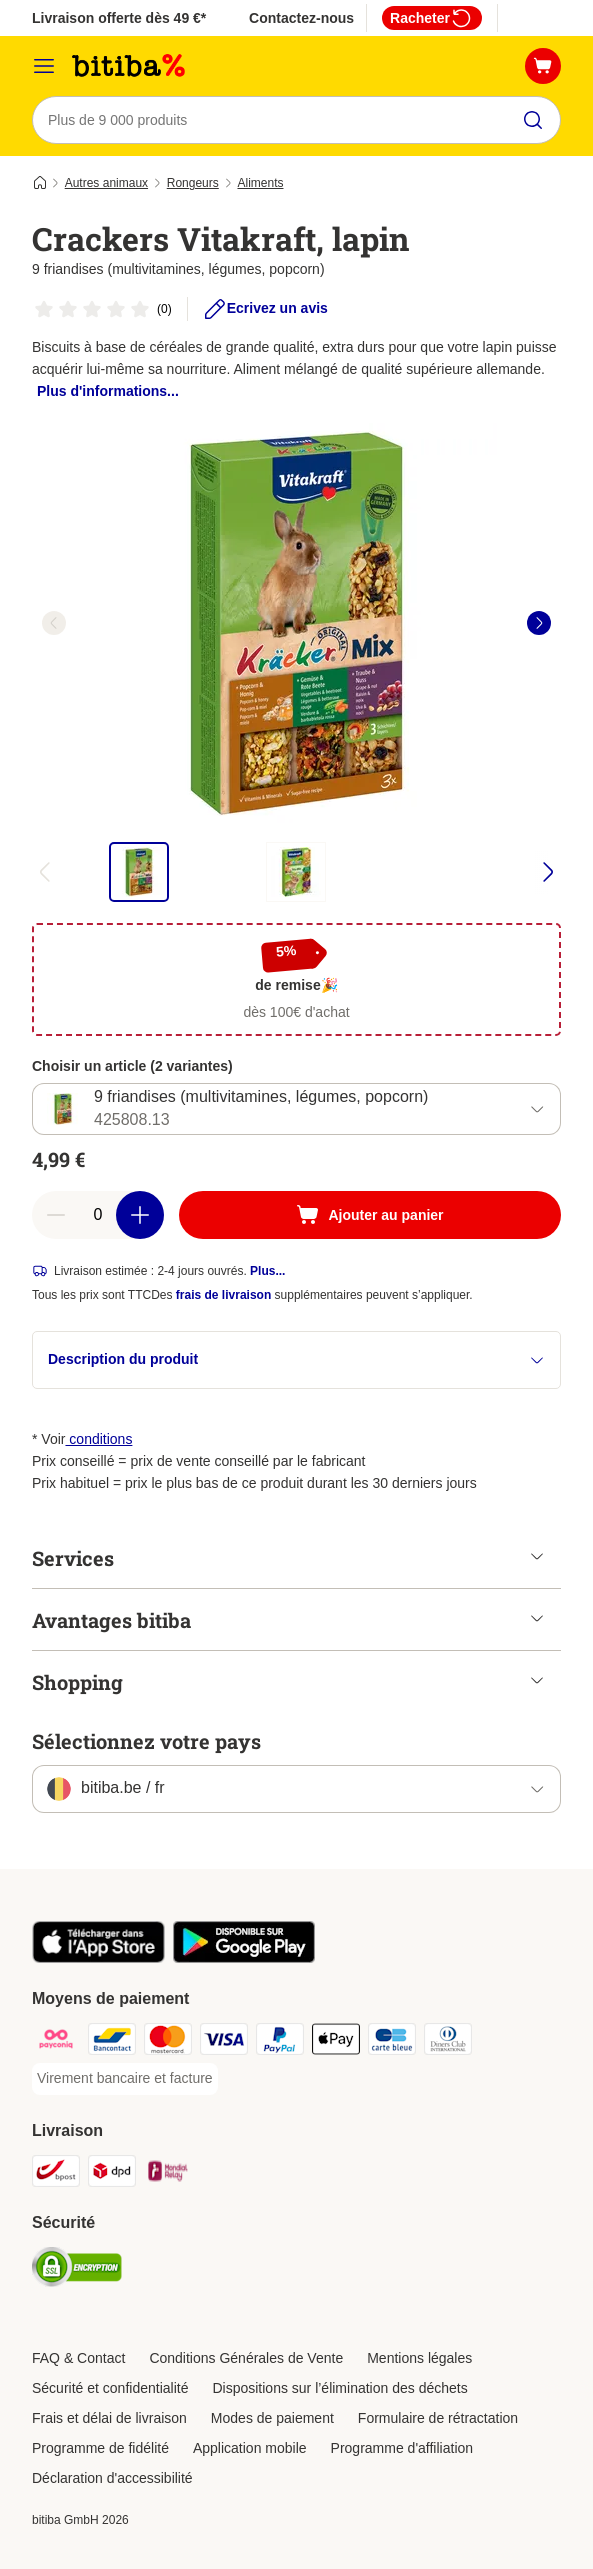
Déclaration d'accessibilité (112, 2478)
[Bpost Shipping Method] (56, 2174)
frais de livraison (223, 1295)
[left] (54, 623)
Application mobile (250, 2448)
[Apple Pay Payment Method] (336, 2042)
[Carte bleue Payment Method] (392, 2042)
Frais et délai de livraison (109, 2418)
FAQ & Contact (78, 2358)
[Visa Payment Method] (224, 2042)
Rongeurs (193, 183)
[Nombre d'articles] (98, 1215)
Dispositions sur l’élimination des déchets (339, 2388)
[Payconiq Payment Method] (56, 2042)
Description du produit (296, 1359)
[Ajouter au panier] (370, 1215)
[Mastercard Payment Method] (168, 2042)
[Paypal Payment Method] (280, 2042)
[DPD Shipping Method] (112, 2174)
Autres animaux (106, 183)
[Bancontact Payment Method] (112, 2042)
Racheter (432, 18)
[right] (539, 623)
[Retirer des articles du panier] (56, 1215)
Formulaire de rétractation (438, 2418)
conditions (98, 1439)
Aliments (260, 183)
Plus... (267, 1271)
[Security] (77, 2270)
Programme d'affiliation (402, 2448)
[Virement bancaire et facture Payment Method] (125, 2079)
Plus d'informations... (108, 391)
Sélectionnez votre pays (146, 1741)
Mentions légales (419, 2358)
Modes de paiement (272, 2418)
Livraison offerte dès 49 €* (119, 18)
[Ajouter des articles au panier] (140, 1215)
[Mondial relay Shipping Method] (168, 2174)
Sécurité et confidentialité (110, 2388)
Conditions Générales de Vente (246, 2358)
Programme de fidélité (100, 2448)
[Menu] (44, 66)
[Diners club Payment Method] (448, 2042)
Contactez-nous (301, 18)
